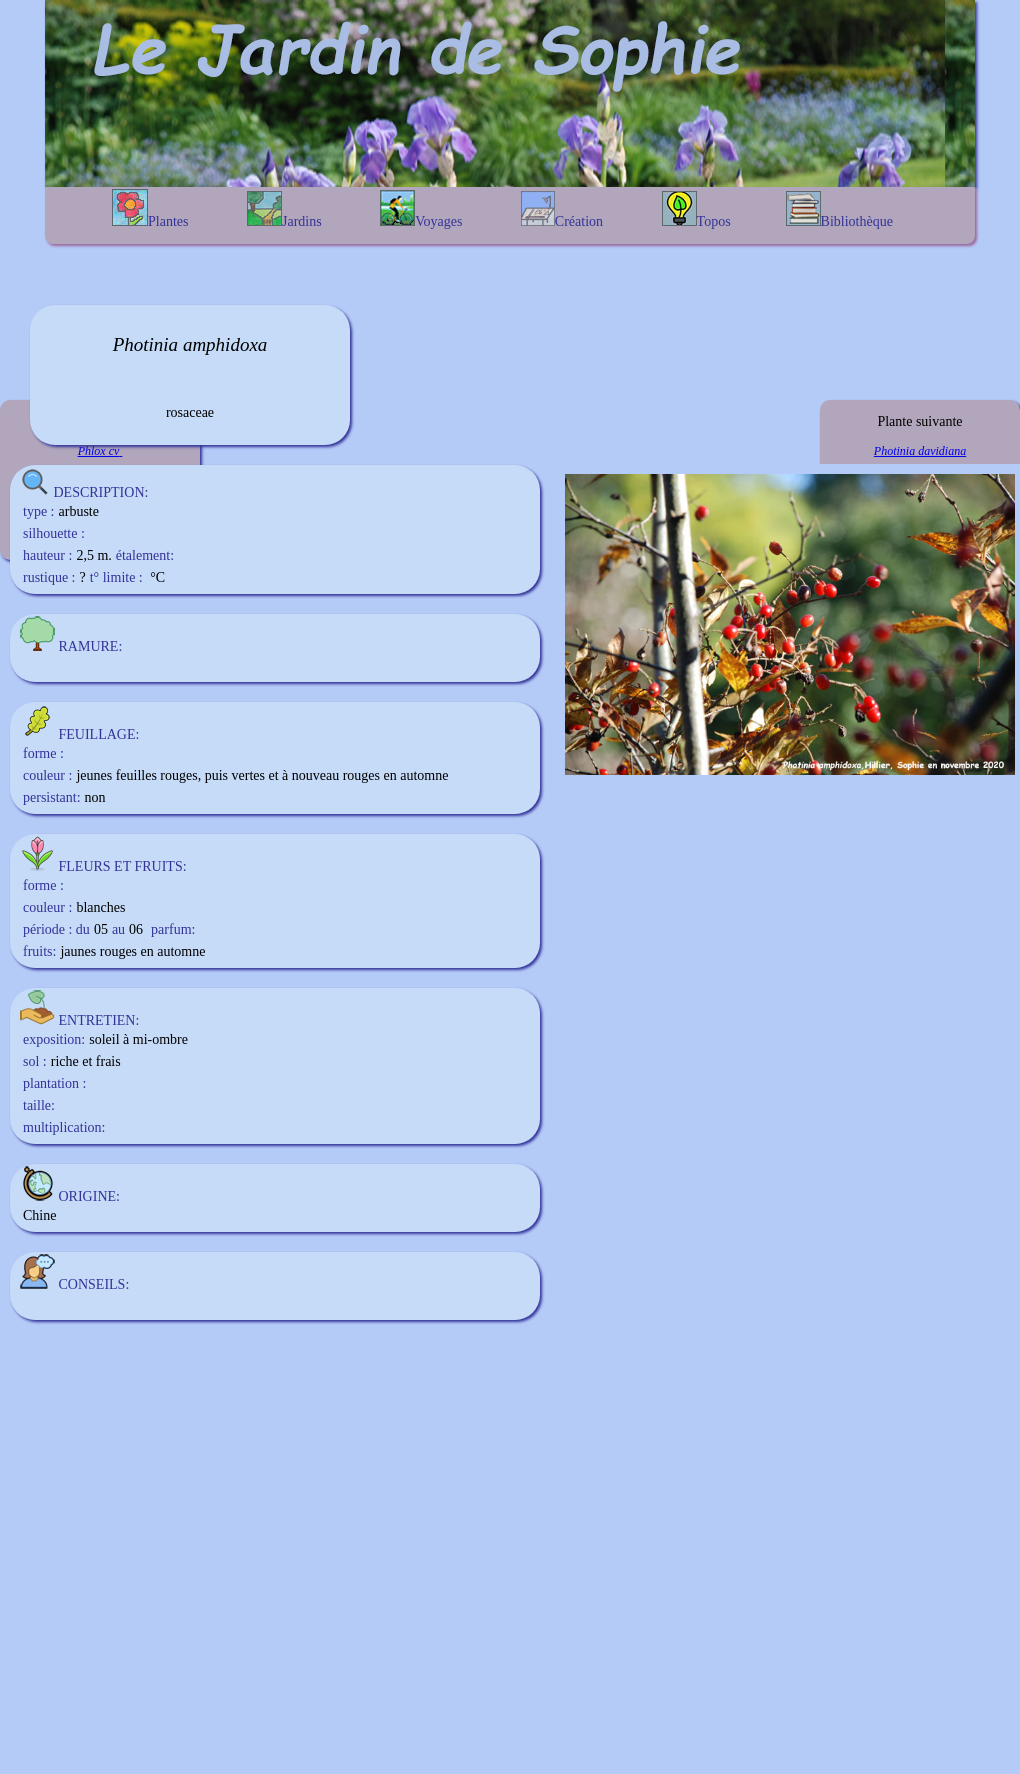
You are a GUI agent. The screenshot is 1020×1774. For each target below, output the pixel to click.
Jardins (284, 210)
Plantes (150, 209)
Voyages (421, 209)
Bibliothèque (839, 210)
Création (562, 210)
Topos (696, 210)
